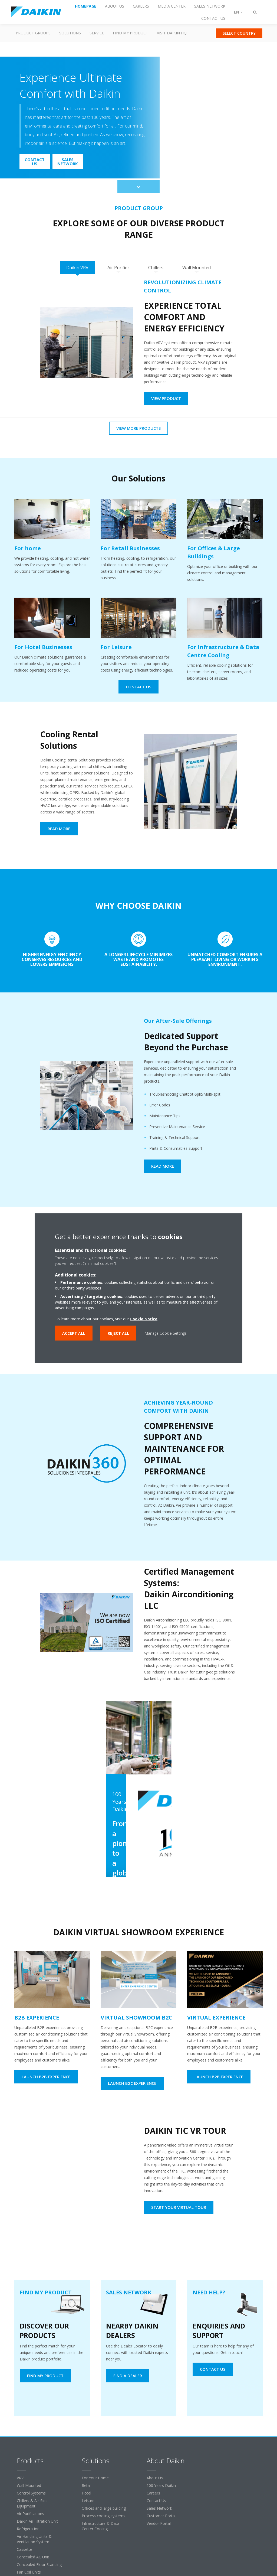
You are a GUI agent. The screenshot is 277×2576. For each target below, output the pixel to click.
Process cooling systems (103, 2515)
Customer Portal (161, 2515)
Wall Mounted (29, 2485)
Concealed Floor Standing (39, 2564)
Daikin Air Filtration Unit (37, 2521)
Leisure (88, 2500)
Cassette (24, 2549)
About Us (155, 2477)
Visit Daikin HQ (172, 32)
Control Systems (31, 2493)
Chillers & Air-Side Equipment (32, 2503)
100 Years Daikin (161, 2485)
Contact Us (156, 2500)
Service (97, 32)
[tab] (77, 267)
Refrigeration (28, 2528)
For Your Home (95, 2477)
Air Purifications (30, 2513)
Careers (153, 2493)
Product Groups (33, 32)
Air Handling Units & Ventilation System (34, 2539)
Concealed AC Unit (33, 2556)
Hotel (86, 2493)
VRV (20, 2477)
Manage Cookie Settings (166, 1333)
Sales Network (159, 2508)
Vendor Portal (159, 2523)
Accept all (73, 1333)
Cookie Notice (143, 1318)
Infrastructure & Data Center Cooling (100, 2526)
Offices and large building (104, 2508)
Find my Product (130, 32)
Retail (86, 2485)
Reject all (118, 1333)
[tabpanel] (138, 346)
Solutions (70, 32)
